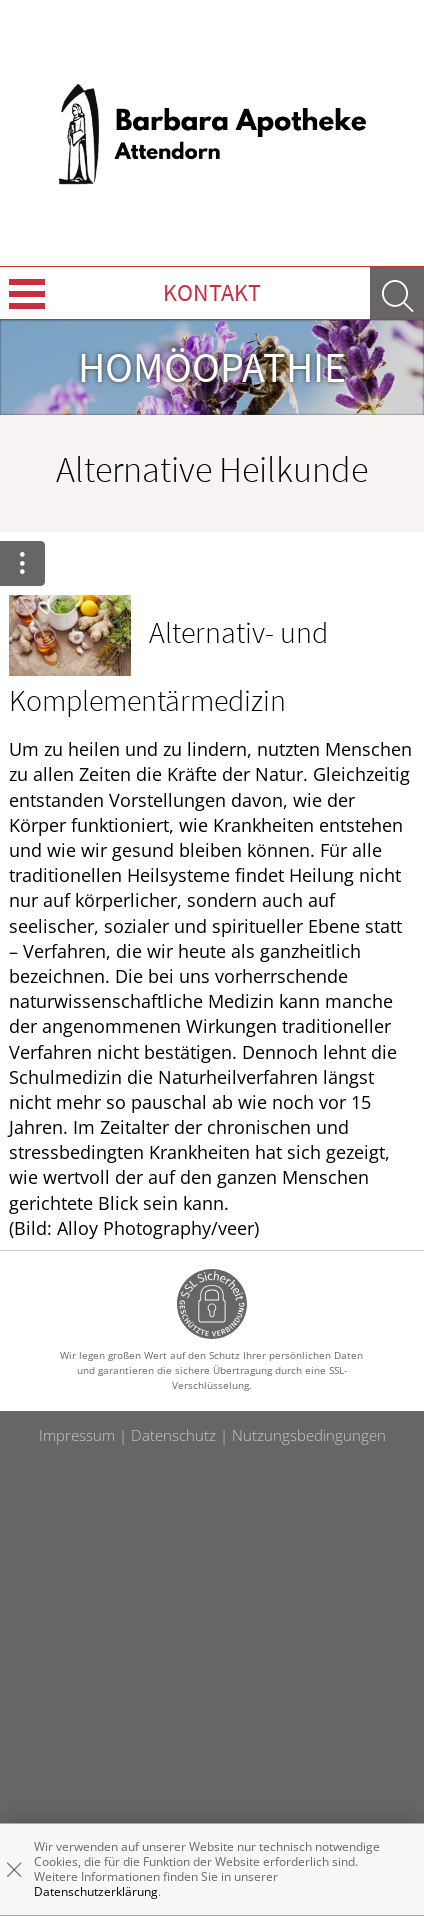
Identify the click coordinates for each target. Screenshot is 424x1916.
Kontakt (212, 292)
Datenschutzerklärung (96, 1891)
